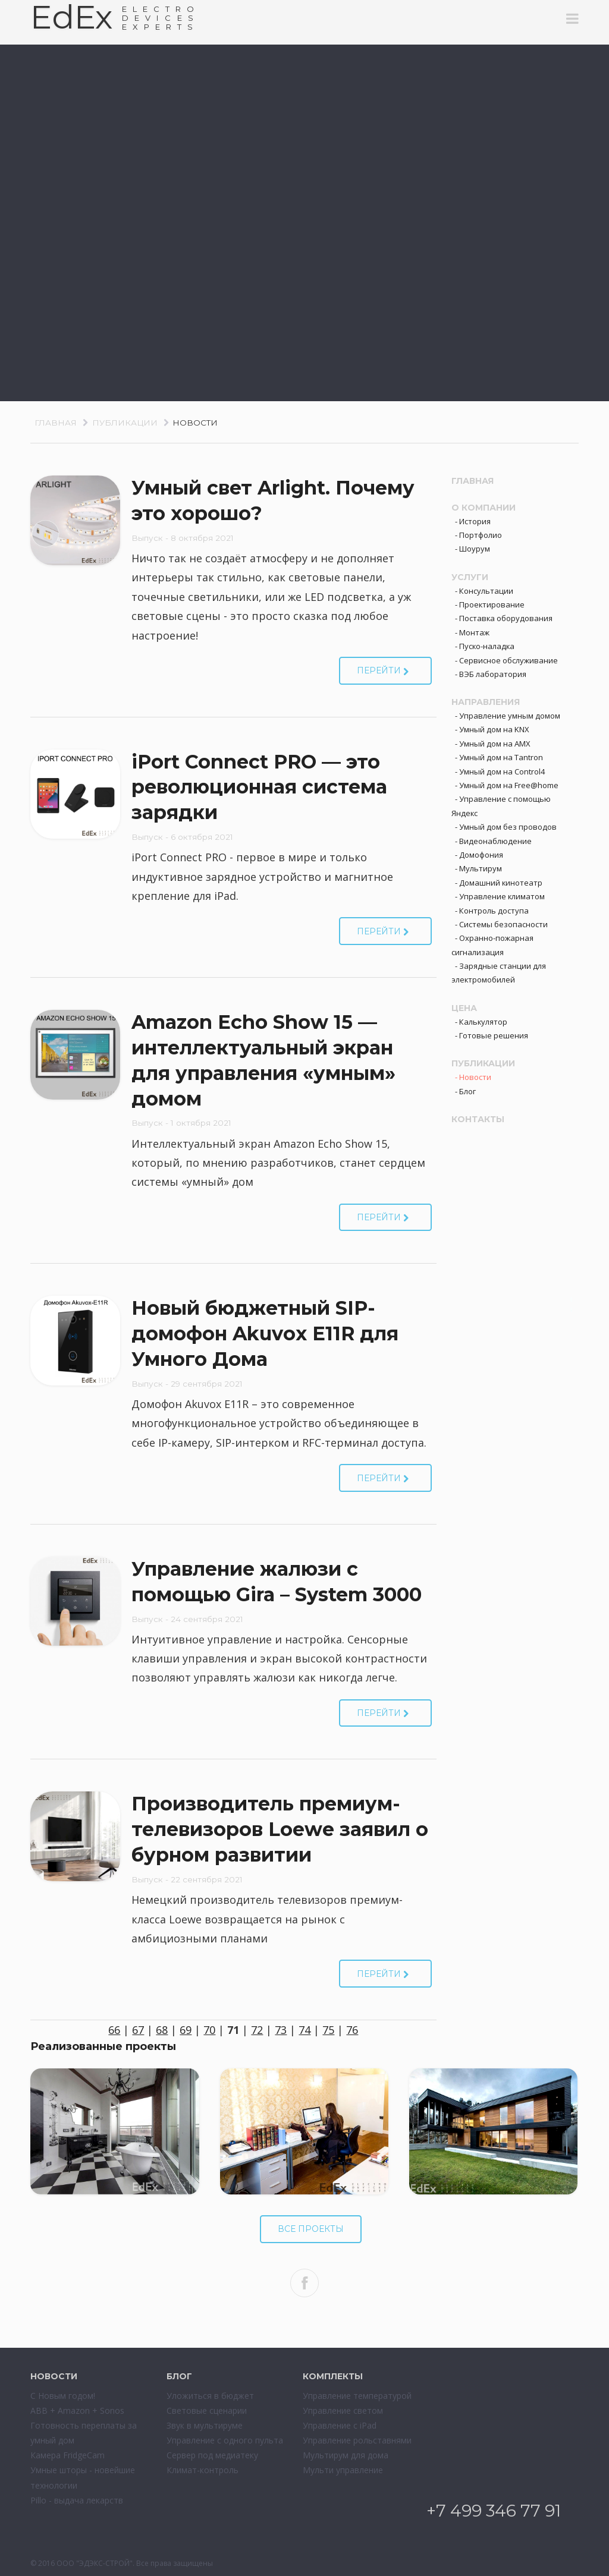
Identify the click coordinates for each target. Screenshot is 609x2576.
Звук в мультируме (205, 2425)
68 (162, 2030)
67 (138, 2030)
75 (328, 2030)
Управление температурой (357, 2395)
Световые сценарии (207, 2410)
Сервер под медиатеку (212, 2455)
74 (304, 2030)
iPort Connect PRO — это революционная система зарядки (259, 787)
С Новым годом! (62, 2395)
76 (352, 2030)
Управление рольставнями (357, 2440)
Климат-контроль (202, 2470)
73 (281, 2030)
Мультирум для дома (345, 2455)
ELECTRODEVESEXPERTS (161, 18)
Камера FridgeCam (67, 2455)
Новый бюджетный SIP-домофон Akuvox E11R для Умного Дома (264, 1333)
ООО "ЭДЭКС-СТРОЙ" (94, 2563)
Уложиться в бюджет (210, 2395)
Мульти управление (343, 2470)
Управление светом (343, 2410)
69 (186, 2030)
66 (114, 2030)
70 (209, 2030)
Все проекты (311, 2229)
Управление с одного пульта (225, 2440)
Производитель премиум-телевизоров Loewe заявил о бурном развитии (279, 1829)
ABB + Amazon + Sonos (77, 2410)
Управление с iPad (339, 2425)
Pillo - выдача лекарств (76, 2500)
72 (257, 2030)
